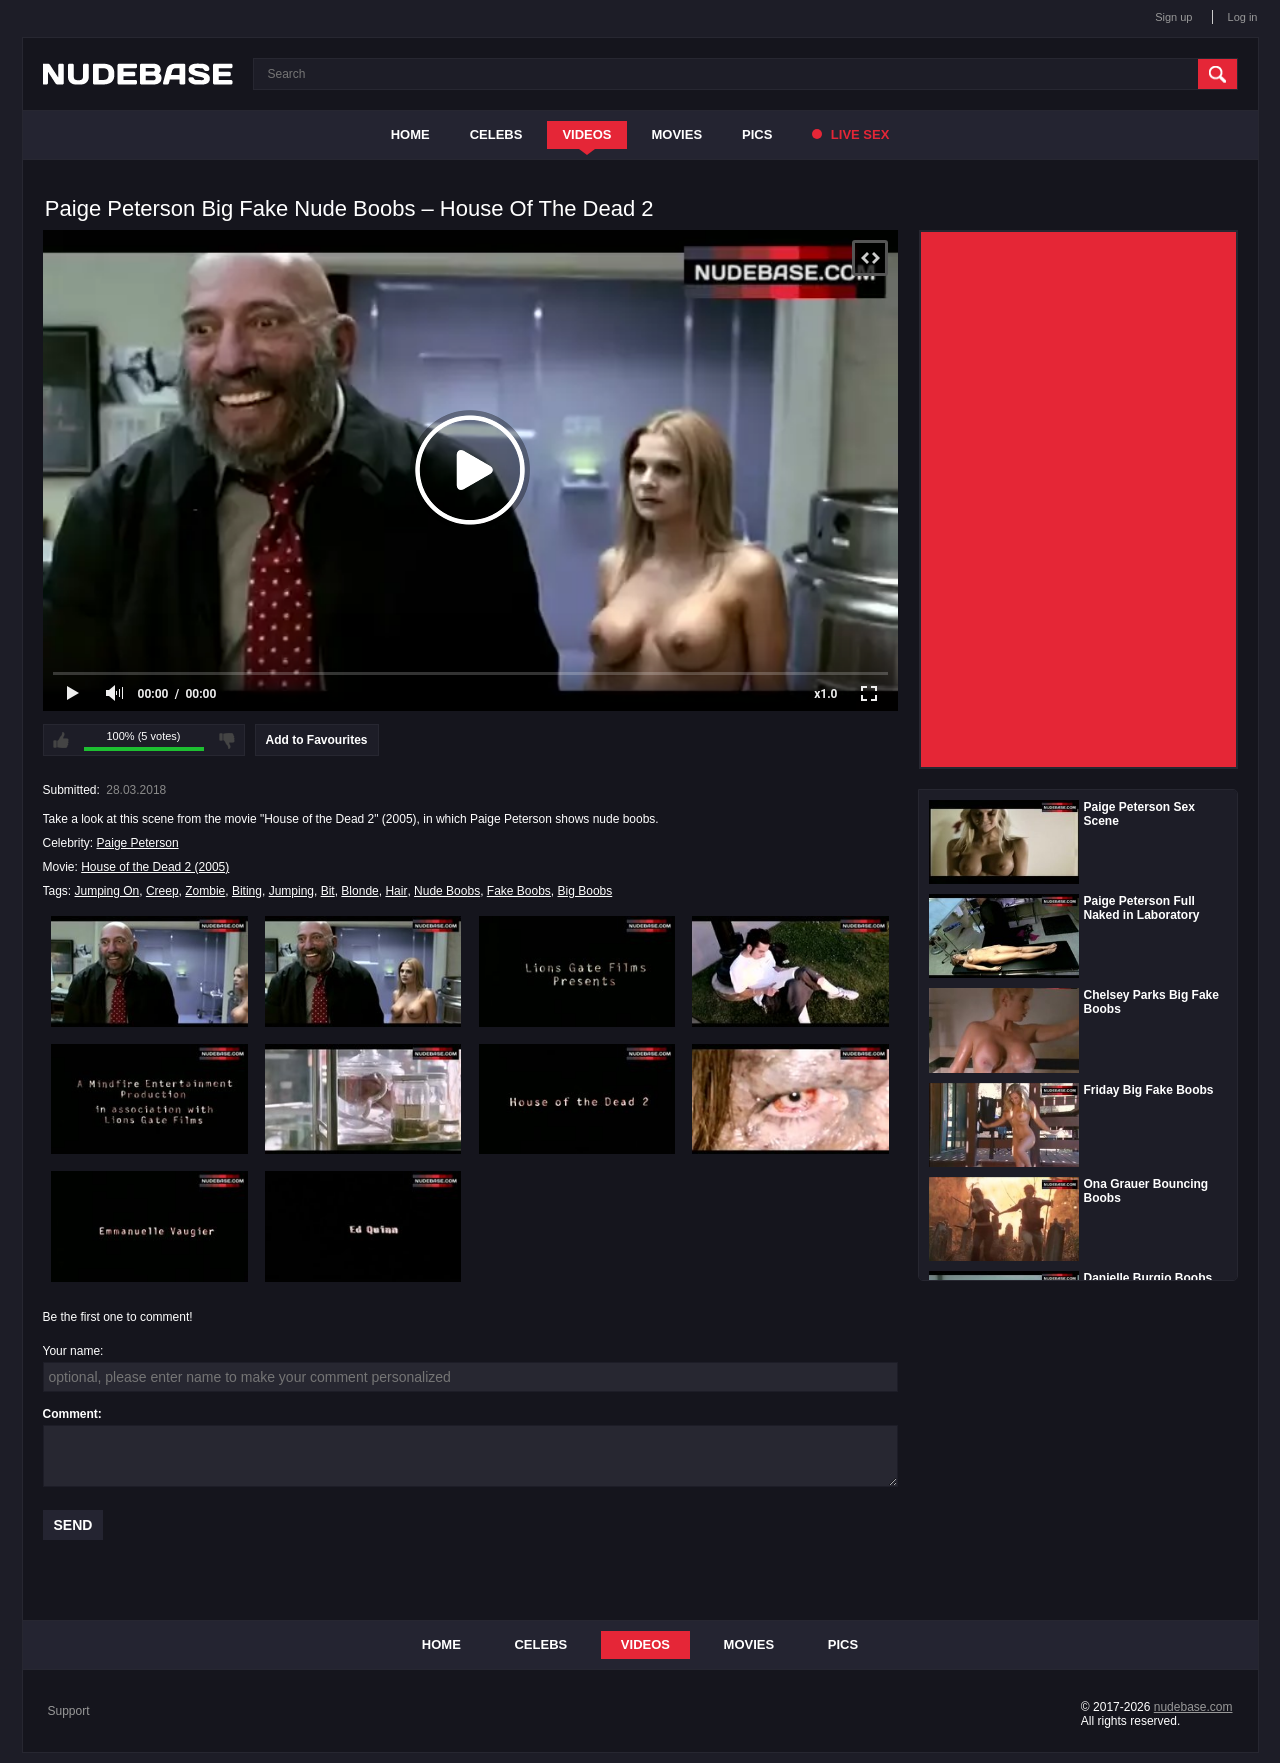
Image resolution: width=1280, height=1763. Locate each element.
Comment (70, 1414)
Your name (72, 1351)
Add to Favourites (317, 740)
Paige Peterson (138, 843)
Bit (328, 891)
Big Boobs (585, 891)
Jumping (291, 891)
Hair (396, 891)
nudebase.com (1193, 1707)
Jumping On (107, 891)
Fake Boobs (519, 891)
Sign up (1173, 17)
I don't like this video (227, 740)
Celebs (496, 134)
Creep (162, 891)
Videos (586, 134)
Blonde (359, 891)
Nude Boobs (447, 891)
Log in (1243, 17)
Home (410, 134)
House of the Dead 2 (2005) (155, 867)
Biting (247, 891)
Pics (757, 134)
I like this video (61, 740)
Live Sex (850, 134)
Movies (677, 134)
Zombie (205, 891)
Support (69, 1711)
